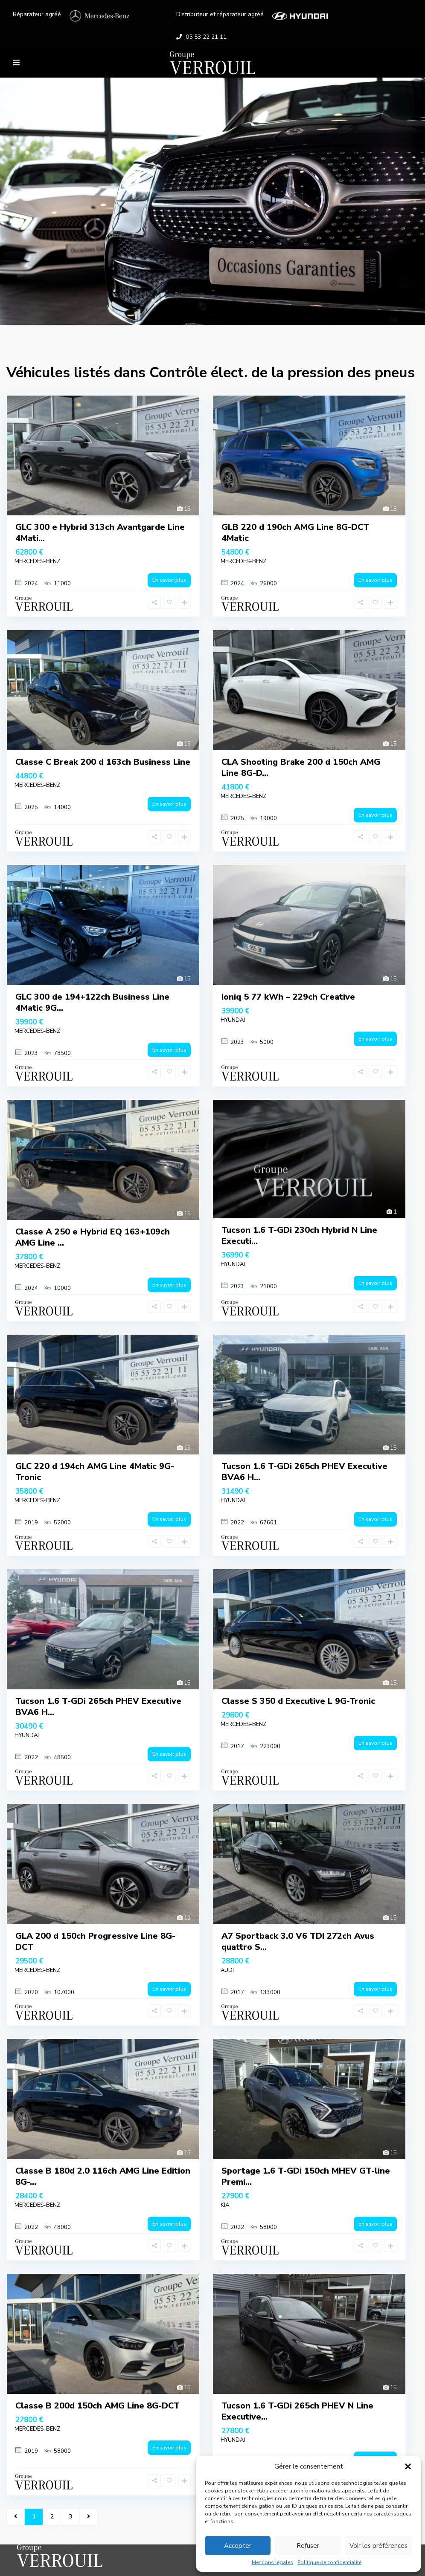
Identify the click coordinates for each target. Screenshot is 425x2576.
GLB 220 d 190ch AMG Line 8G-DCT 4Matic (295, 532)
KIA (225, 2205)
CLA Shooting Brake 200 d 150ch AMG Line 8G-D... (300, 767)
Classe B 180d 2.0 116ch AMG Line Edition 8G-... (102, 2176)
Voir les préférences (378, 2545)
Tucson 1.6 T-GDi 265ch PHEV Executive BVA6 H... (304, 1471)
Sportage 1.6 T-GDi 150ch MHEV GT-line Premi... (305, 2176)
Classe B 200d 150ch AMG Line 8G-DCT (97, 2405)
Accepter (237, 2545)
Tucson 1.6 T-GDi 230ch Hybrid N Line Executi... (299, 1235)
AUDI (227, 1970)
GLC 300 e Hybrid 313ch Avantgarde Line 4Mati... (100, 532)
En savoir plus (169, 580)
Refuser (308, 2545)
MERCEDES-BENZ (37, 561)
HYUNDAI (233, 1020)
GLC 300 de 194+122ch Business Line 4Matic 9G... (92, 1002)
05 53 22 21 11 (206, 37)
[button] (408, 2466)
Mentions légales (272, 2562)
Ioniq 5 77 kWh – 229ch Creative (288, 997)
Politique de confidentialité (329, 2562)
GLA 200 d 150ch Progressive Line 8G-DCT (95, 1941)
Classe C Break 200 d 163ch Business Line (102, 762)
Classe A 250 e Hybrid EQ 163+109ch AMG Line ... (92, 1237)
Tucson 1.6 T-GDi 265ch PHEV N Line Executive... (297, 2411)
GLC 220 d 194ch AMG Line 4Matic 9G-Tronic (94, 1471)
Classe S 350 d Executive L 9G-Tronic (298, 1701)
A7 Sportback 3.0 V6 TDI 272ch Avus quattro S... (297, 1941)
